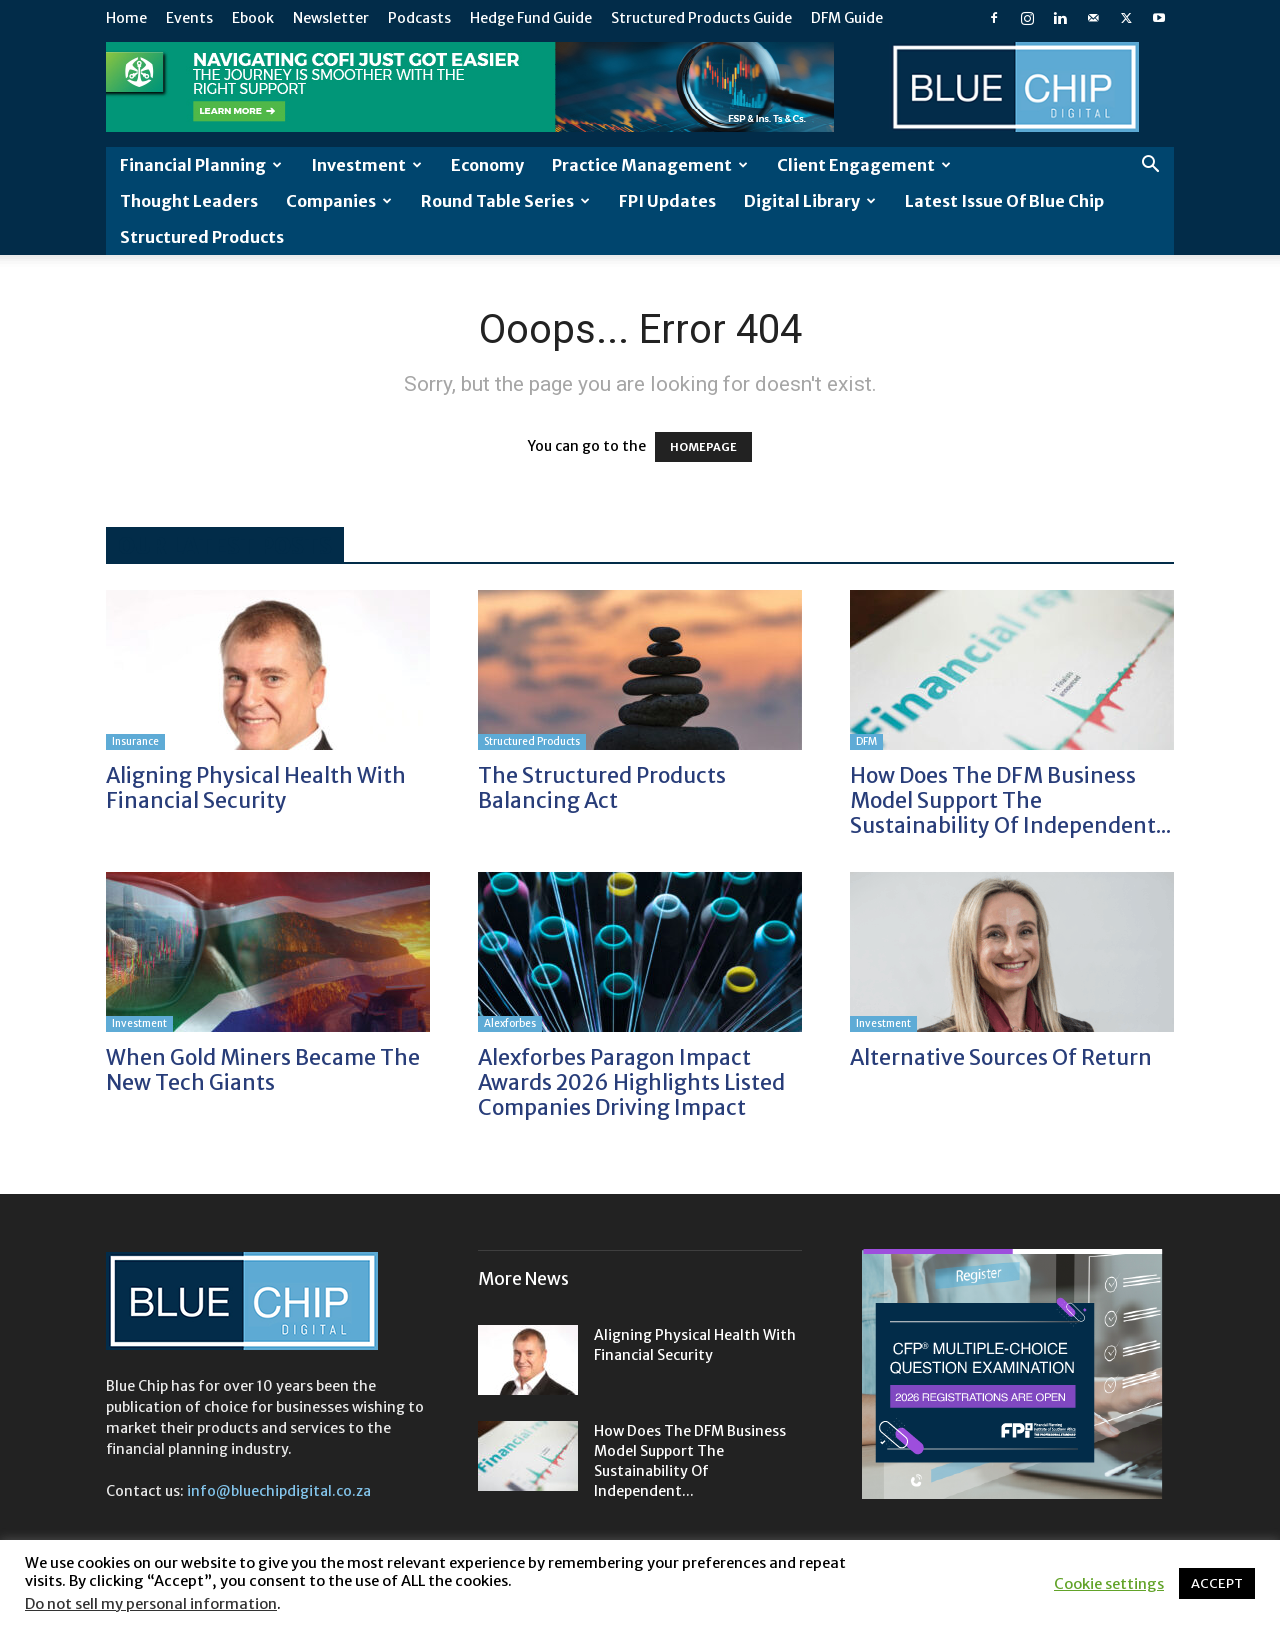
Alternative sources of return (1001, 1057)
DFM (866, 741)
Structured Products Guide (701, 18)
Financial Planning (201, 165)
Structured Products (202, 237)
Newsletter (331, 18)
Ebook (253, 18)
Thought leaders (189, 201)
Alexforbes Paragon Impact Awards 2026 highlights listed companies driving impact (631, 1082)
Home (126, 18)
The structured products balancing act (602, 788)
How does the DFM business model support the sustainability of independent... (1010, 800)
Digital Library (810, 201)
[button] (1150, 166)
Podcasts (419, 18)
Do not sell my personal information (151, 1604)
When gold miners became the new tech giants (263, 1070)
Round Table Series (505, 201)
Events (189, 18)
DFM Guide (847, 18)
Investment (366, 165)
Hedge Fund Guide (531, 18)
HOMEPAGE (703, 447)
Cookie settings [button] (1109, 1584)
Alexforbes (510, 1023)
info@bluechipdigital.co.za (279, 1491)
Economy (487, 165)
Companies (339, 201)
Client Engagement (864, 165)
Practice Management (650, 165)
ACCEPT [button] (1217, 1583)
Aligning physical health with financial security (256, 788)
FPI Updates (667, 201)
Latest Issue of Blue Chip (1004, 201)
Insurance (135, 741)
